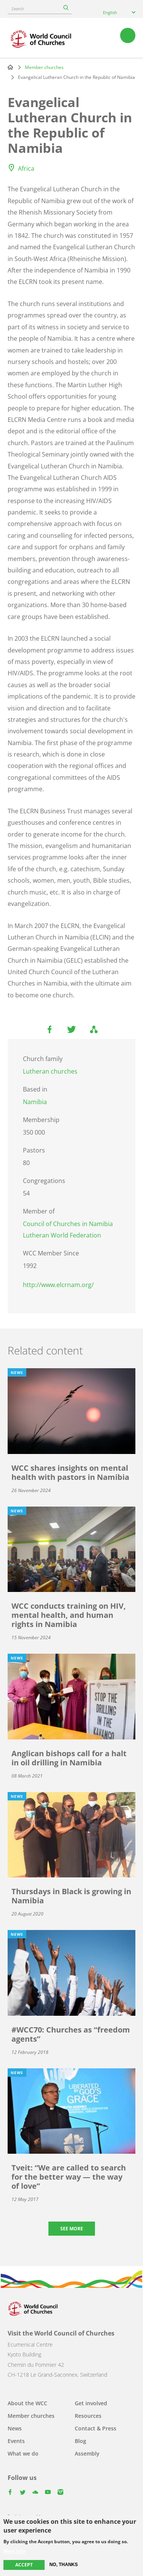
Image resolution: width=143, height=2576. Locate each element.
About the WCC (27, 2403)
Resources (88, 2415)
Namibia (35, 1102)
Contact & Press (95, 2428)
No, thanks (63, 2564)
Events (16, 2441)
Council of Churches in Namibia (68, 1224)
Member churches (44, 67)
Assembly (87, 2453)
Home (10, 67)
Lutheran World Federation (62, 1235)
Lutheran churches (50, 1071)
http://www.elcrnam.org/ (58, 1285)
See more (71, 2228)
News (15, 2428)
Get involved (91, 2403)
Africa (26, 168)
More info (14, 2551)
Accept (24, 2565)
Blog (80, 2441)
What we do (23, 2453)
